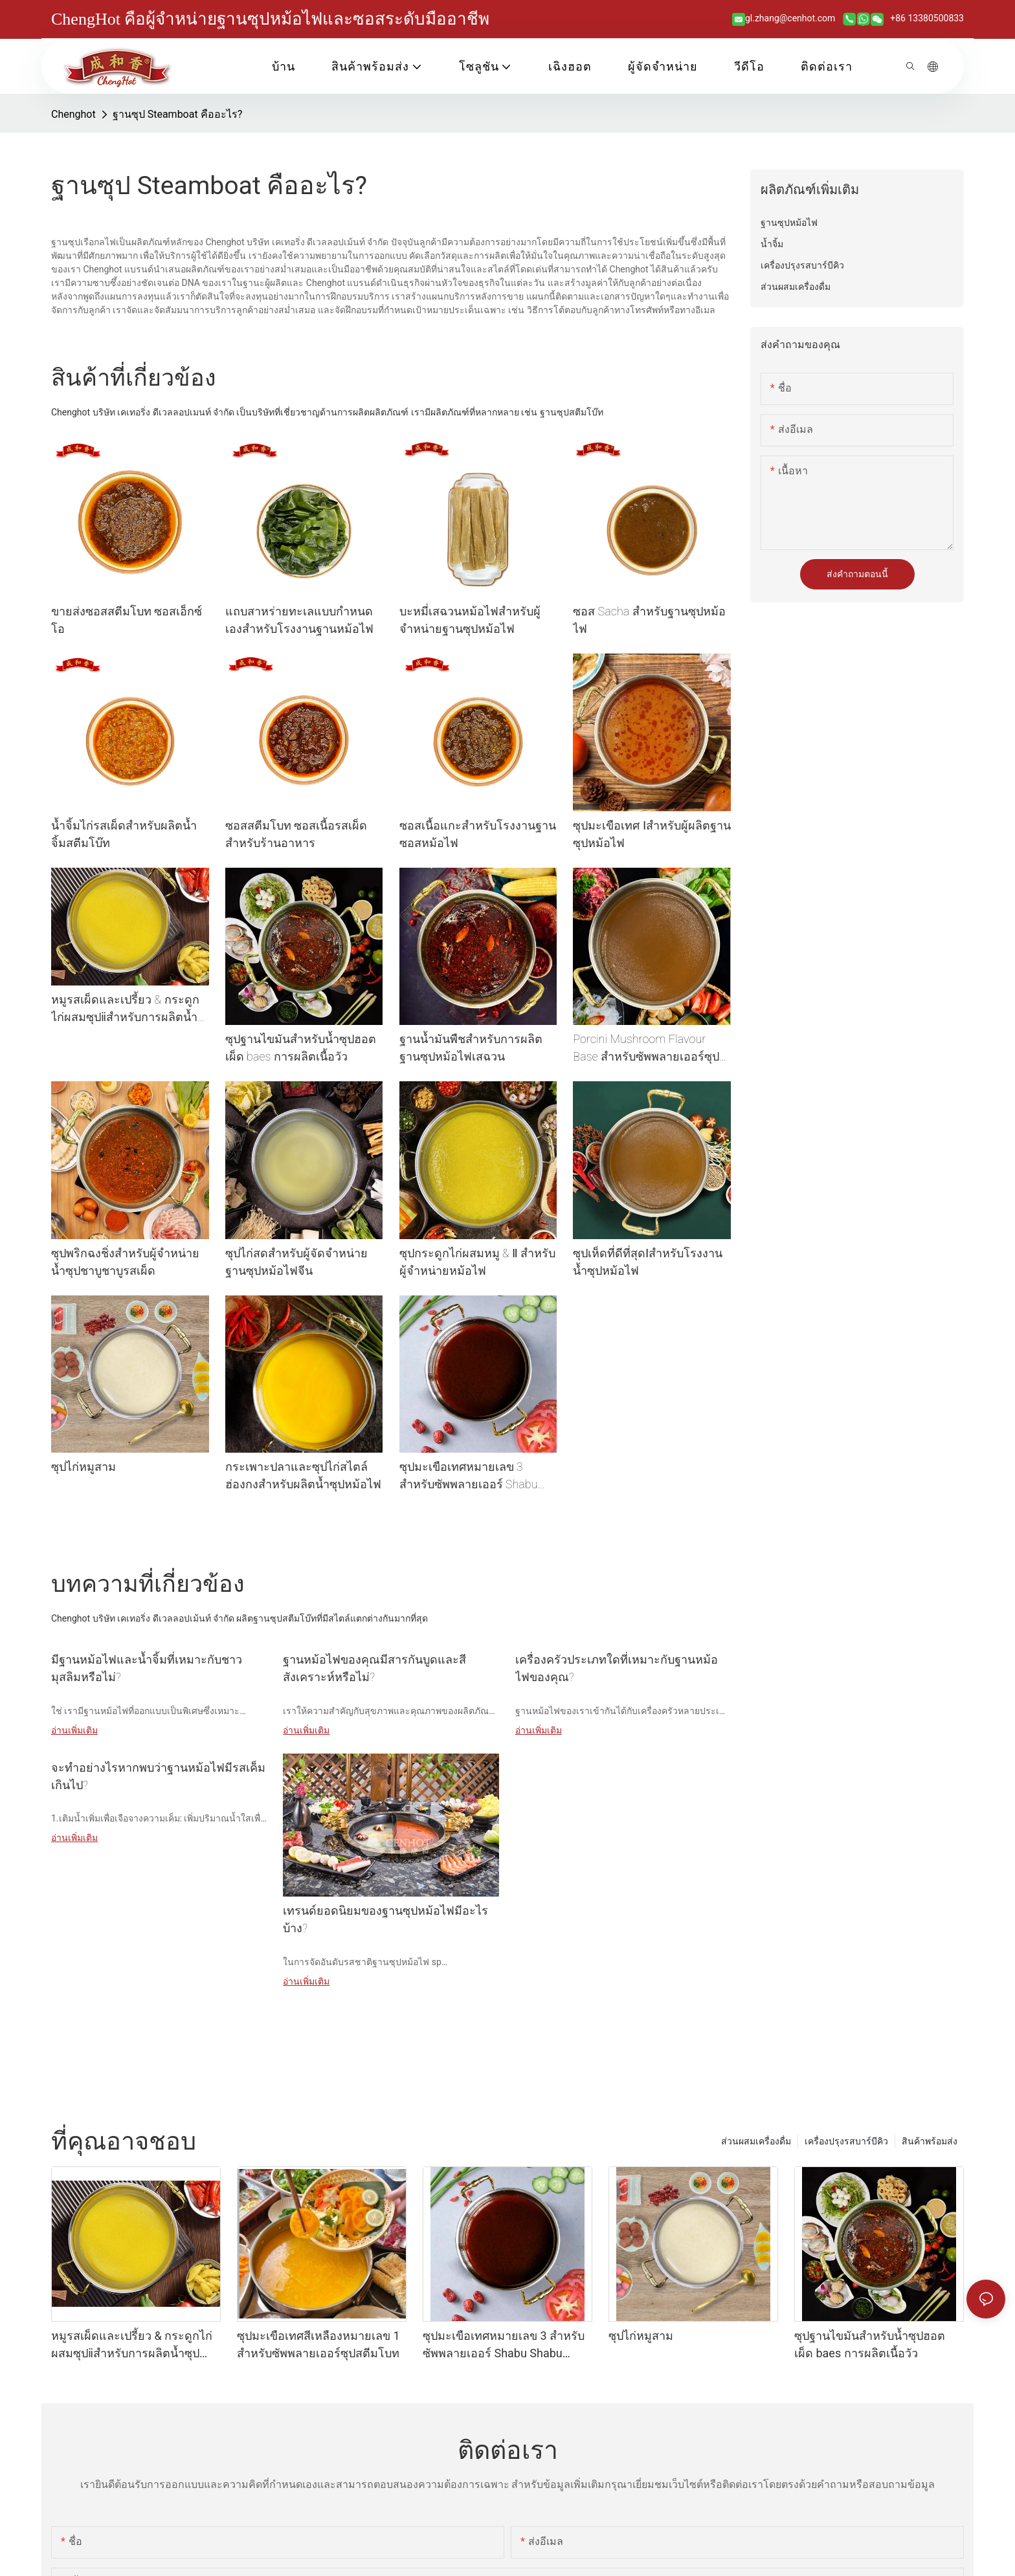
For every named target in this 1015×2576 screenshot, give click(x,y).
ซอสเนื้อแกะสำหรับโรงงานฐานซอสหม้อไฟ (477, 834)
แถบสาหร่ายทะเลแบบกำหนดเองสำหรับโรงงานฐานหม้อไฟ (299, 619)
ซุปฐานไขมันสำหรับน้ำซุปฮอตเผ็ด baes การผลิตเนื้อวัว (300, 1047)
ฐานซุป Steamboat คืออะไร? (178, 114)
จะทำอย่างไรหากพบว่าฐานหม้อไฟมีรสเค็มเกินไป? (158, 1776)
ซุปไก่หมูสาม (83, 1466)
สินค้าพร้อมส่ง (929, 2141)
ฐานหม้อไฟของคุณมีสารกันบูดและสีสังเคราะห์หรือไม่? (374, 1668)
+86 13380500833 (926, 18)
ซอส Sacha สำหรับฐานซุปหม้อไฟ (649, 619)
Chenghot (73, 114)
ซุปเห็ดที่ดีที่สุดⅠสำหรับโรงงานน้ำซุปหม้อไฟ (647, 1261)
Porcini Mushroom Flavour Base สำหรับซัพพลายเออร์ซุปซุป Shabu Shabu (646, 1048)
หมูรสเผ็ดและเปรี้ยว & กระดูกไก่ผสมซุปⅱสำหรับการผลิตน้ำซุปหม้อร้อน (125, 1009)
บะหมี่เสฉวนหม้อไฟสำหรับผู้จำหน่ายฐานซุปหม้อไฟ (470, 619)
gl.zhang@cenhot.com (791, 18)
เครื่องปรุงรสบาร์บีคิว (846, 2141)
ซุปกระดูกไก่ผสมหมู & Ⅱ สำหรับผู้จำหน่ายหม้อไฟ (477, 1261)
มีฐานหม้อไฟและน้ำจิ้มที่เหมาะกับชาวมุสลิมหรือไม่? (146, 1668)
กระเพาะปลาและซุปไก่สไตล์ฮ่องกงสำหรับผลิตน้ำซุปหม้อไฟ (303, 1475)
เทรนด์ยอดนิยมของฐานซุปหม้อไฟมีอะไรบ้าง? (385, 1919)
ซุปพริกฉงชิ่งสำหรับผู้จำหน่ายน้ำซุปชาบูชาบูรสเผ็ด (125, 1261)
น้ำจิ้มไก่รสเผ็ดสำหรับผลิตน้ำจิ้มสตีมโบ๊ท (124, 834)
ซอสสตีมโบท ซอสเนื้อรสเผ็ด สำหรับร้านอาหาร (296, 834)
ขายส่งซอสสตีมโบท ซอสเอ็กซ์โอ (126, 619)
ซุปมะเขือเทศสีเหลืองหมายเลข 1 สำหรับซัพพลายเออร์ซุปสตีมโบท (318, 2344)
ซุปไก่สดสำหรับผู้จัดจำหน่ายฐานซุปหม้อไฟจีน (296, 1261)
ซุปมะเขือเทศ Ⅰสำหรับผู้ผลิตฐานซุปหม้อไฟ (651, 834)
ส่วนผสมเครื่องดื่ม (756, 2141)
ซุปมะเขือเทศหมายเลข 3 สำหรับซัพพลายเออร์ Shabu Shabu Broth (468, 1476)
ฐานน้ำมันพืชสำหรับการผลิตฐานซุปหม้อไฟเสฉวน (470, 1047)
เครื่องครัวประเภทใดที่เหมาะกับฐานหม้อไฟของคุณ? (616, 1668)
